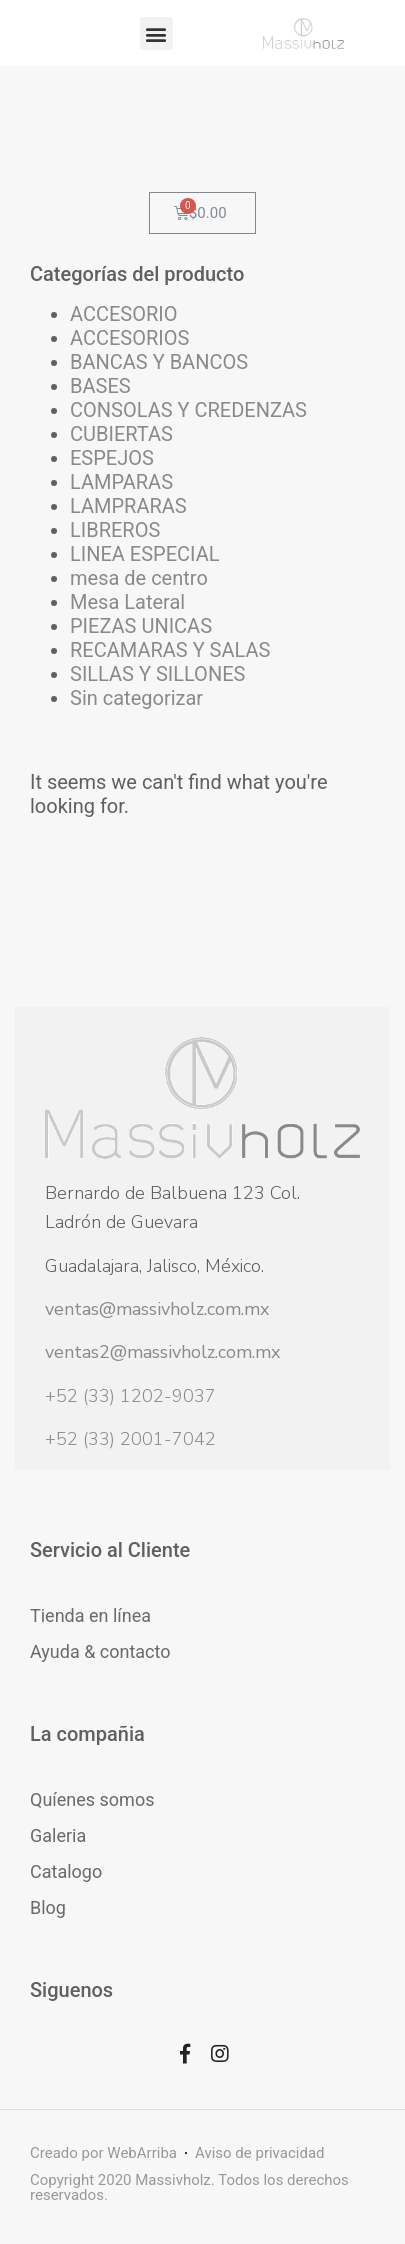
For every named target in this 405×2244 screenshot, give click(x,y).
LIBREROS (115, 530)
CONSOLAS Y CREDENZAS (188, 410)
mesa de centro (139, 578)
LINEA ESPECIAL (145, 554)
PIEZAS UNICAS (141, 626)
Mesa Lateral (127, 602)
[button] (156, 33)
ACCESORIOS (129, 338)
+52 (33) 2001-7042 (130, 1439)
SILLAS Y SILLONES (157, 674)
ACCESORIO (124, 314)
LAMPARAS (121, 482)
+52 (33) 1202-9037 (130, 1396)
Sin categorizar (136, 698)
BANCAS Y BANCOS (159, 362)
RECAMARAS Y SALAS (170, 650)
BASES (100, 386)
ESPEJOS (112, 458)
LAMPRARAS (128, 506)
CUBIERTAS (121, 434)
